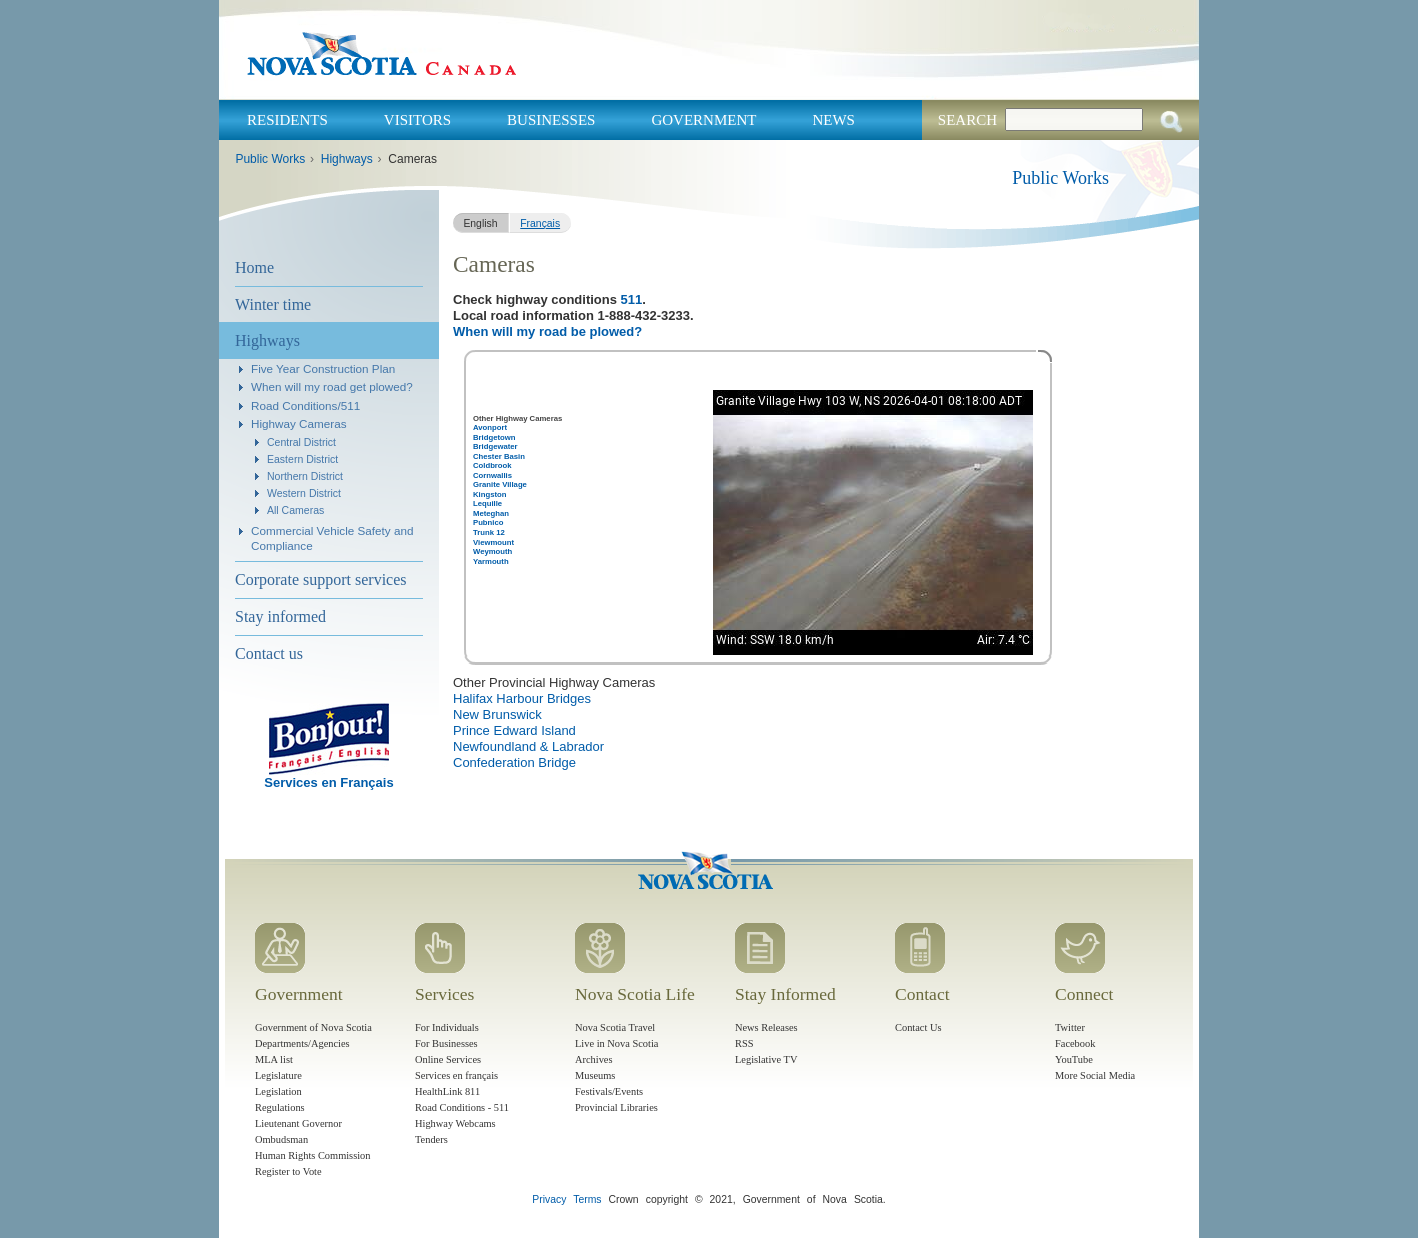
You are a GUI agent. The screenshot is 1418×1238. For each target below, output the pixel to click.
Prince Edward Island (514, 730)
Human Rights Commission (312, 1155)
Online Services (448, 1059)
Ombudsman (281, 1139)
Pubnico (488, 522)
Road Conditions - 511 (462, 1107)
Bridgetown (494, 437)
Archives (594, 1059)
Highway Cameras (298, 423)
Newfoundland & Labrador (528, 746)
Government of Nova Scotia (313, 1027)
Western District (304, 493)
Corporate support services (321, 579)
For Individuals (447, 1027)
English (480, 223)
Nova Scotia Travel (615, 1027)
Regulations (280, 1107)
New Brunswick (497, 714)
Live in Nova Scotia (616, 1043)
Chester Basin (499, 456)
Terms (587, 1199)
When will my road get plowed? (332, 386)
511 (632, 299)
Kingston (489, 494)
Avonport (490, 427)
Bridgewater (495, 446)
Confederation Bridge (514, 762)
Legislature (278, 1075)
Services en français (456, 1075)
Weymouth (492, 551)
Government (703, 120)
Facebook (1075, 1043)
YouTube (1074, 1059)
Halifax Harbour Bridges (522, 698)
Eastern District (302, 459)
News (833, 120)
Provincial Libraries (616, 1107)
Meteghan (491, 513)
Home (254, 267)
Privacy (549, 1199)
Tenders (431, 1139)
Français (540, 223)
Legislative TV (766, 1059)
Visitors (417, 120)
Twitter (1070, 1027)
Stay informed (280, 616)
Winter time (273, 304)
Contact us (269, 653)
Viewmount (493, 542)
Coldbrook (492, 465)
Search (967, 120)
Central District (301, 442)
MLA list (274, 1059)
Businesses (551, 120)
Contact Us (918, 1027)
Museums (595, 1075)
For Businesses (446, 1043)
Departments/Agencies (302, 1043)
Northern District (305, 476)
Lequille (487, 503)
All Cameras (295, 510)
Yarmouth (491, 561)
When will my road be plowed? (547, 331)
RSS (744, 1043)
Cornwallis (492, 475)
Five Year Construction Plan (323, 368)
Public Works (270, 159)
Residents (287, 120)
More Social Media (1095, 1075)
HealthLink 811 (447, 1091)
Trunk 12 (489, 532)
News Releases (766, 1027)
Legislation (278, 1091)
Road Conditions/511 (305, 405)
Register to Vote (288, 1171)
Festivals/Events (609, 1091)
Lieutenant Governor (298, 1123)
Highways (347, 159)
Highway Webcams (455, 1123)
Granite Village (500, 484)
